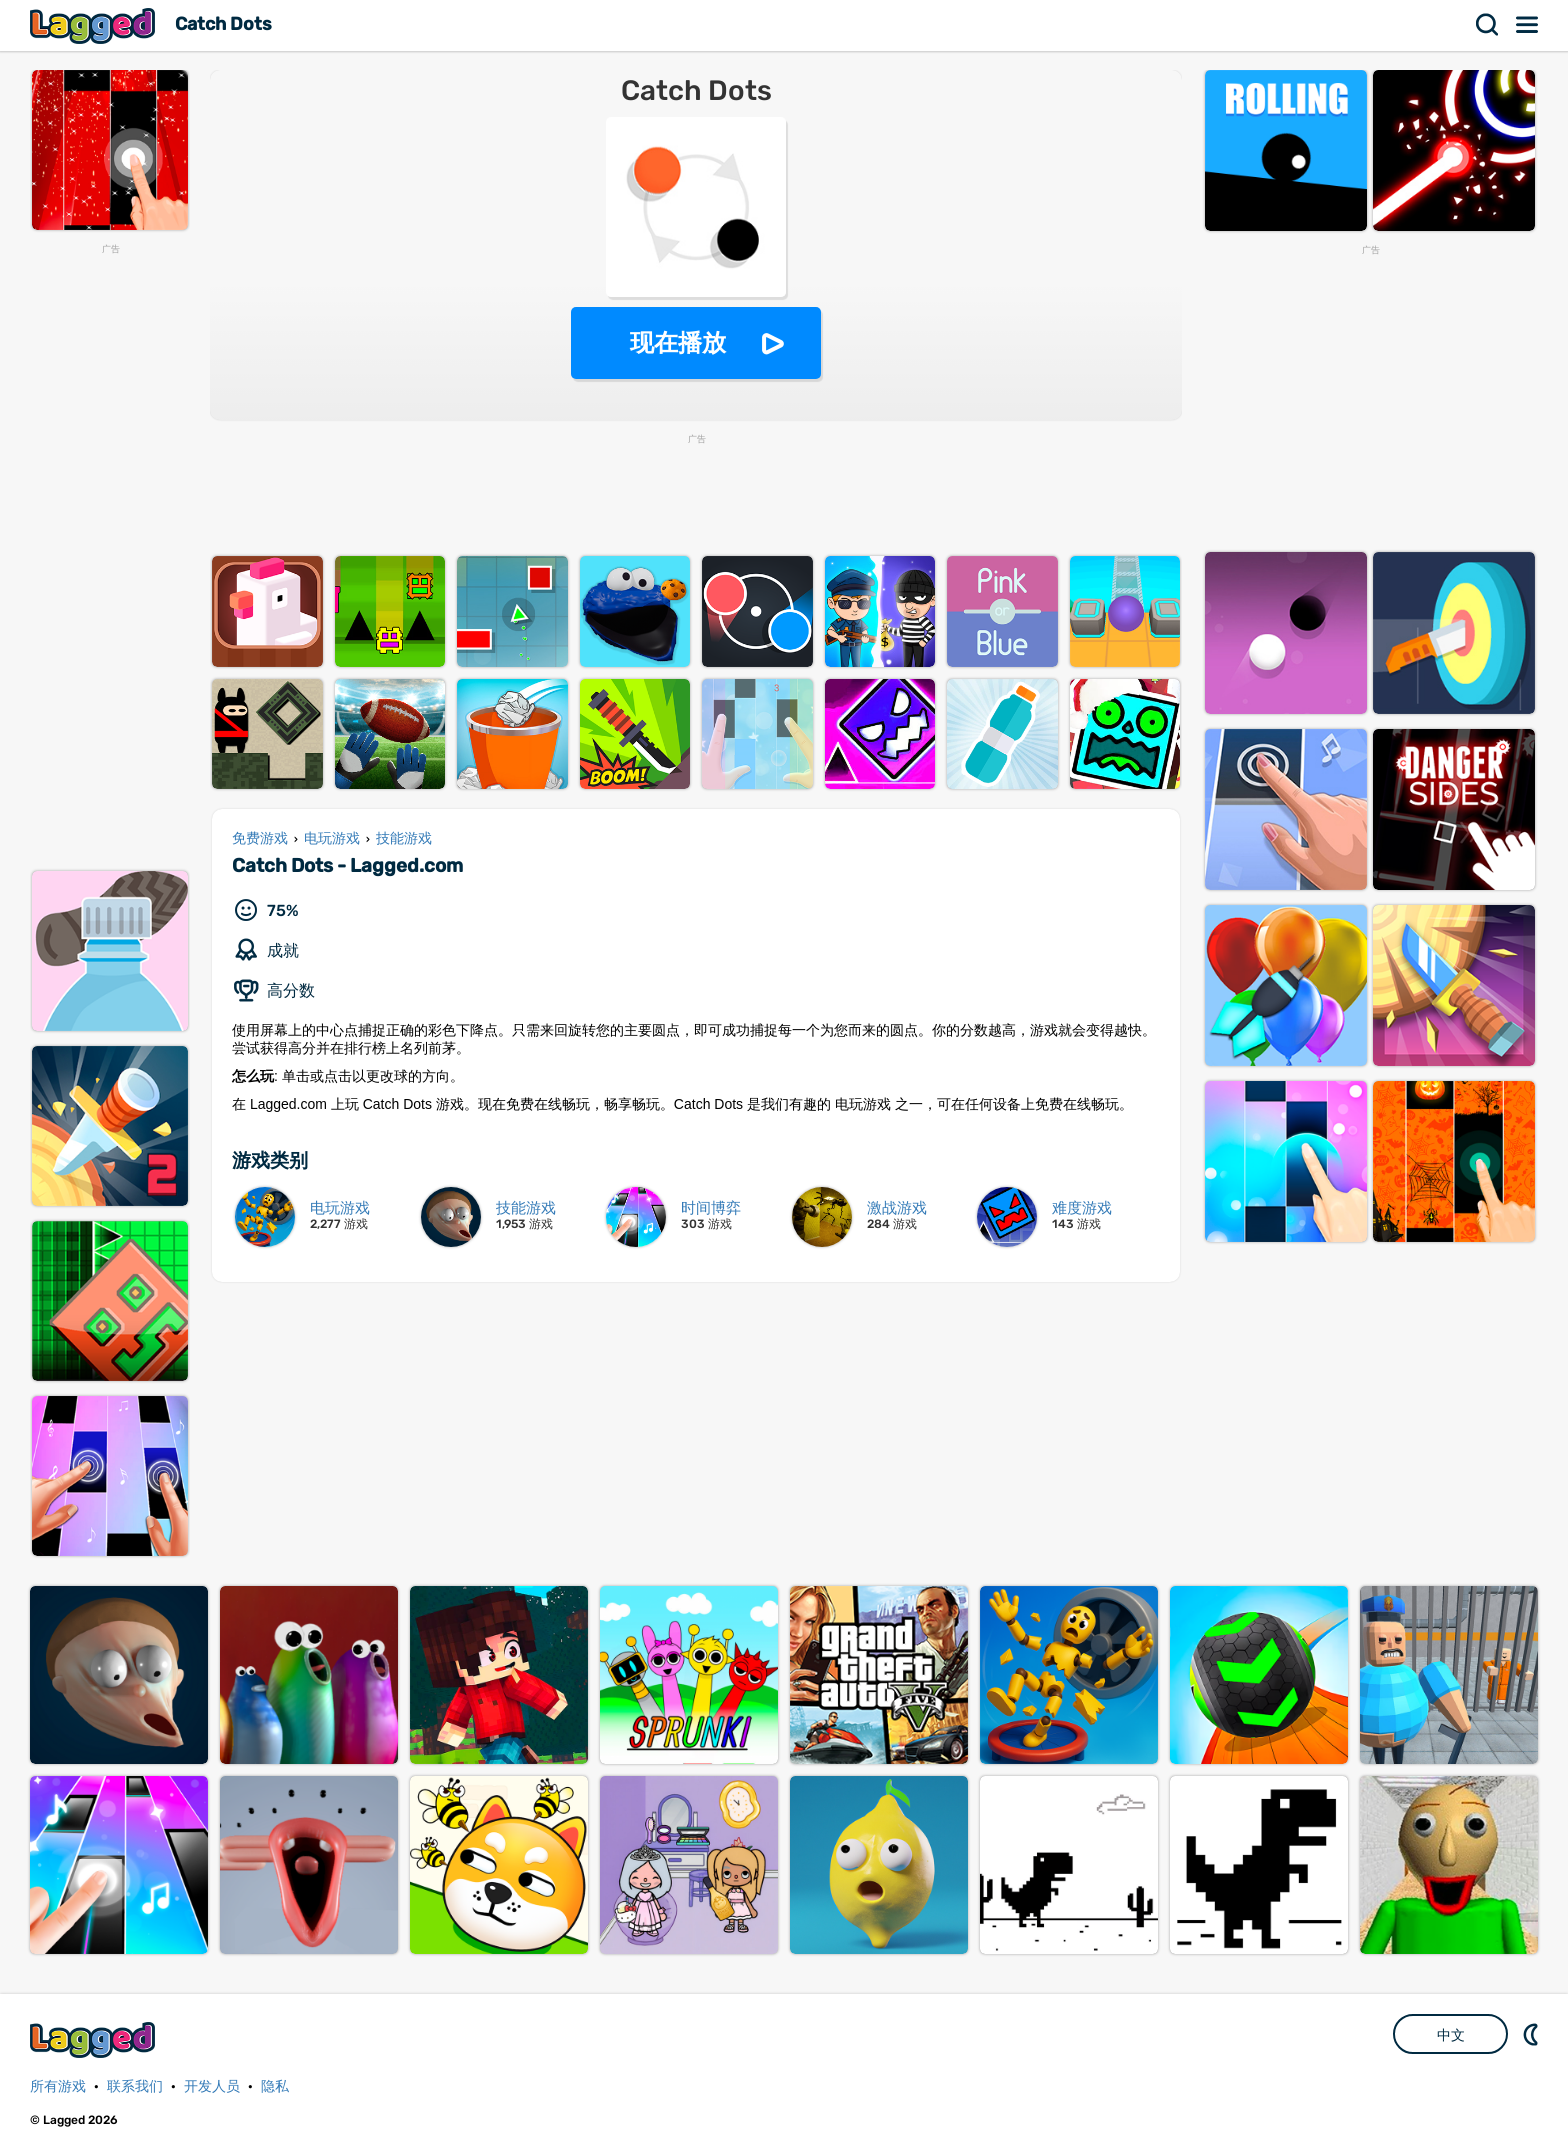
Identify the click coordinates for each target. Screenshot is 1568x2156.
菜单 (1528, 25)
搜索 (1488, 25)
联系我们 (135, 2086)
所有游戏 (58, 2086)
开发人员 (212, 2086)
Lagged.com (95, 2039)
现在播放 (678, 342)
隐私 (275, 2086)
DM (1533, 2034)
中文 (1451, 2035)
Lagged (95, 25)
